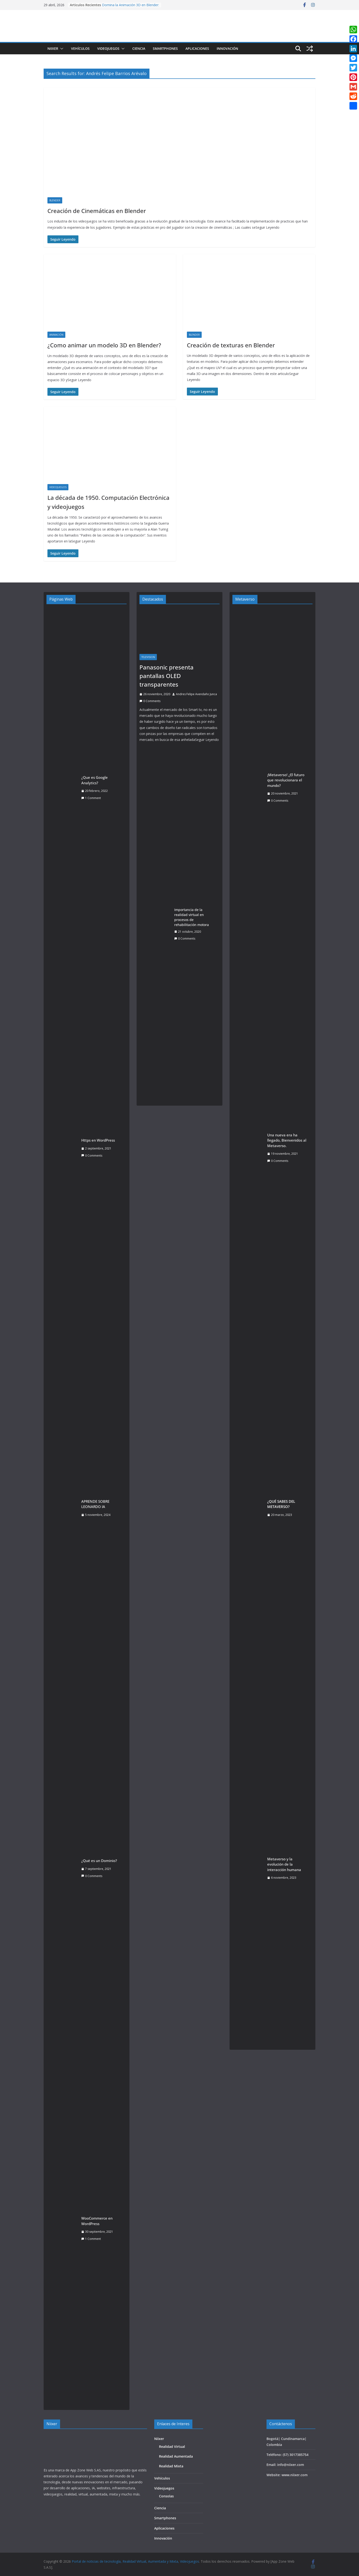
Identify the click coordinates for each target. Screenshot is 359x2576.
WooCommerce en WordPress (97, 2221)
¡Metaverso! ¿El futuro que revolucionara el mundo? (285, 780)
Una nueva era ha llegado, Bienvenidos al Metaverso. (286, 1140)
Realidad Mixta (171, 2466)
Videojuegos (108, 48)
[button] (60, 48)
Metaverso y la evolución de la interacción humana (284, 1864)
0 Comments (91, 1156)
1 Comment (91, 798)
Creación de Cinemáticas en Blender (96, 211)
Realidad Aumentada (176, 2456)
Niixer (52, 48)
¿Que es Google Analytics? (94, 780)
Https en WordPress (98, 1140)
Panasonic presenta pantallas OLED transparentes (166, 675)
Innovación (227, 48)
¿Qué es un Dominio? (99, 1860)
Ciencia (138, 48)
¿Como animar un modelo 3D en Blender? (104, 345)
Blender (54, 200)
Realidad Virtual (172, 2446)
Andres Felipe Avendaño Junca (196, 694)
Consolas (166, 2496)
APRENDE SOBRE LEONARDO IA (95, 1504)
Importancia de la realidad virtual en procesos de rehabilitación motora (191, 917)
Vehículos (80, 48)
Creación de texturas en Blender (231, 345)
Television (148, 657)
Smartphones (165, 48)
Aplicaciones (197, 48)
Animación (56, 334)
